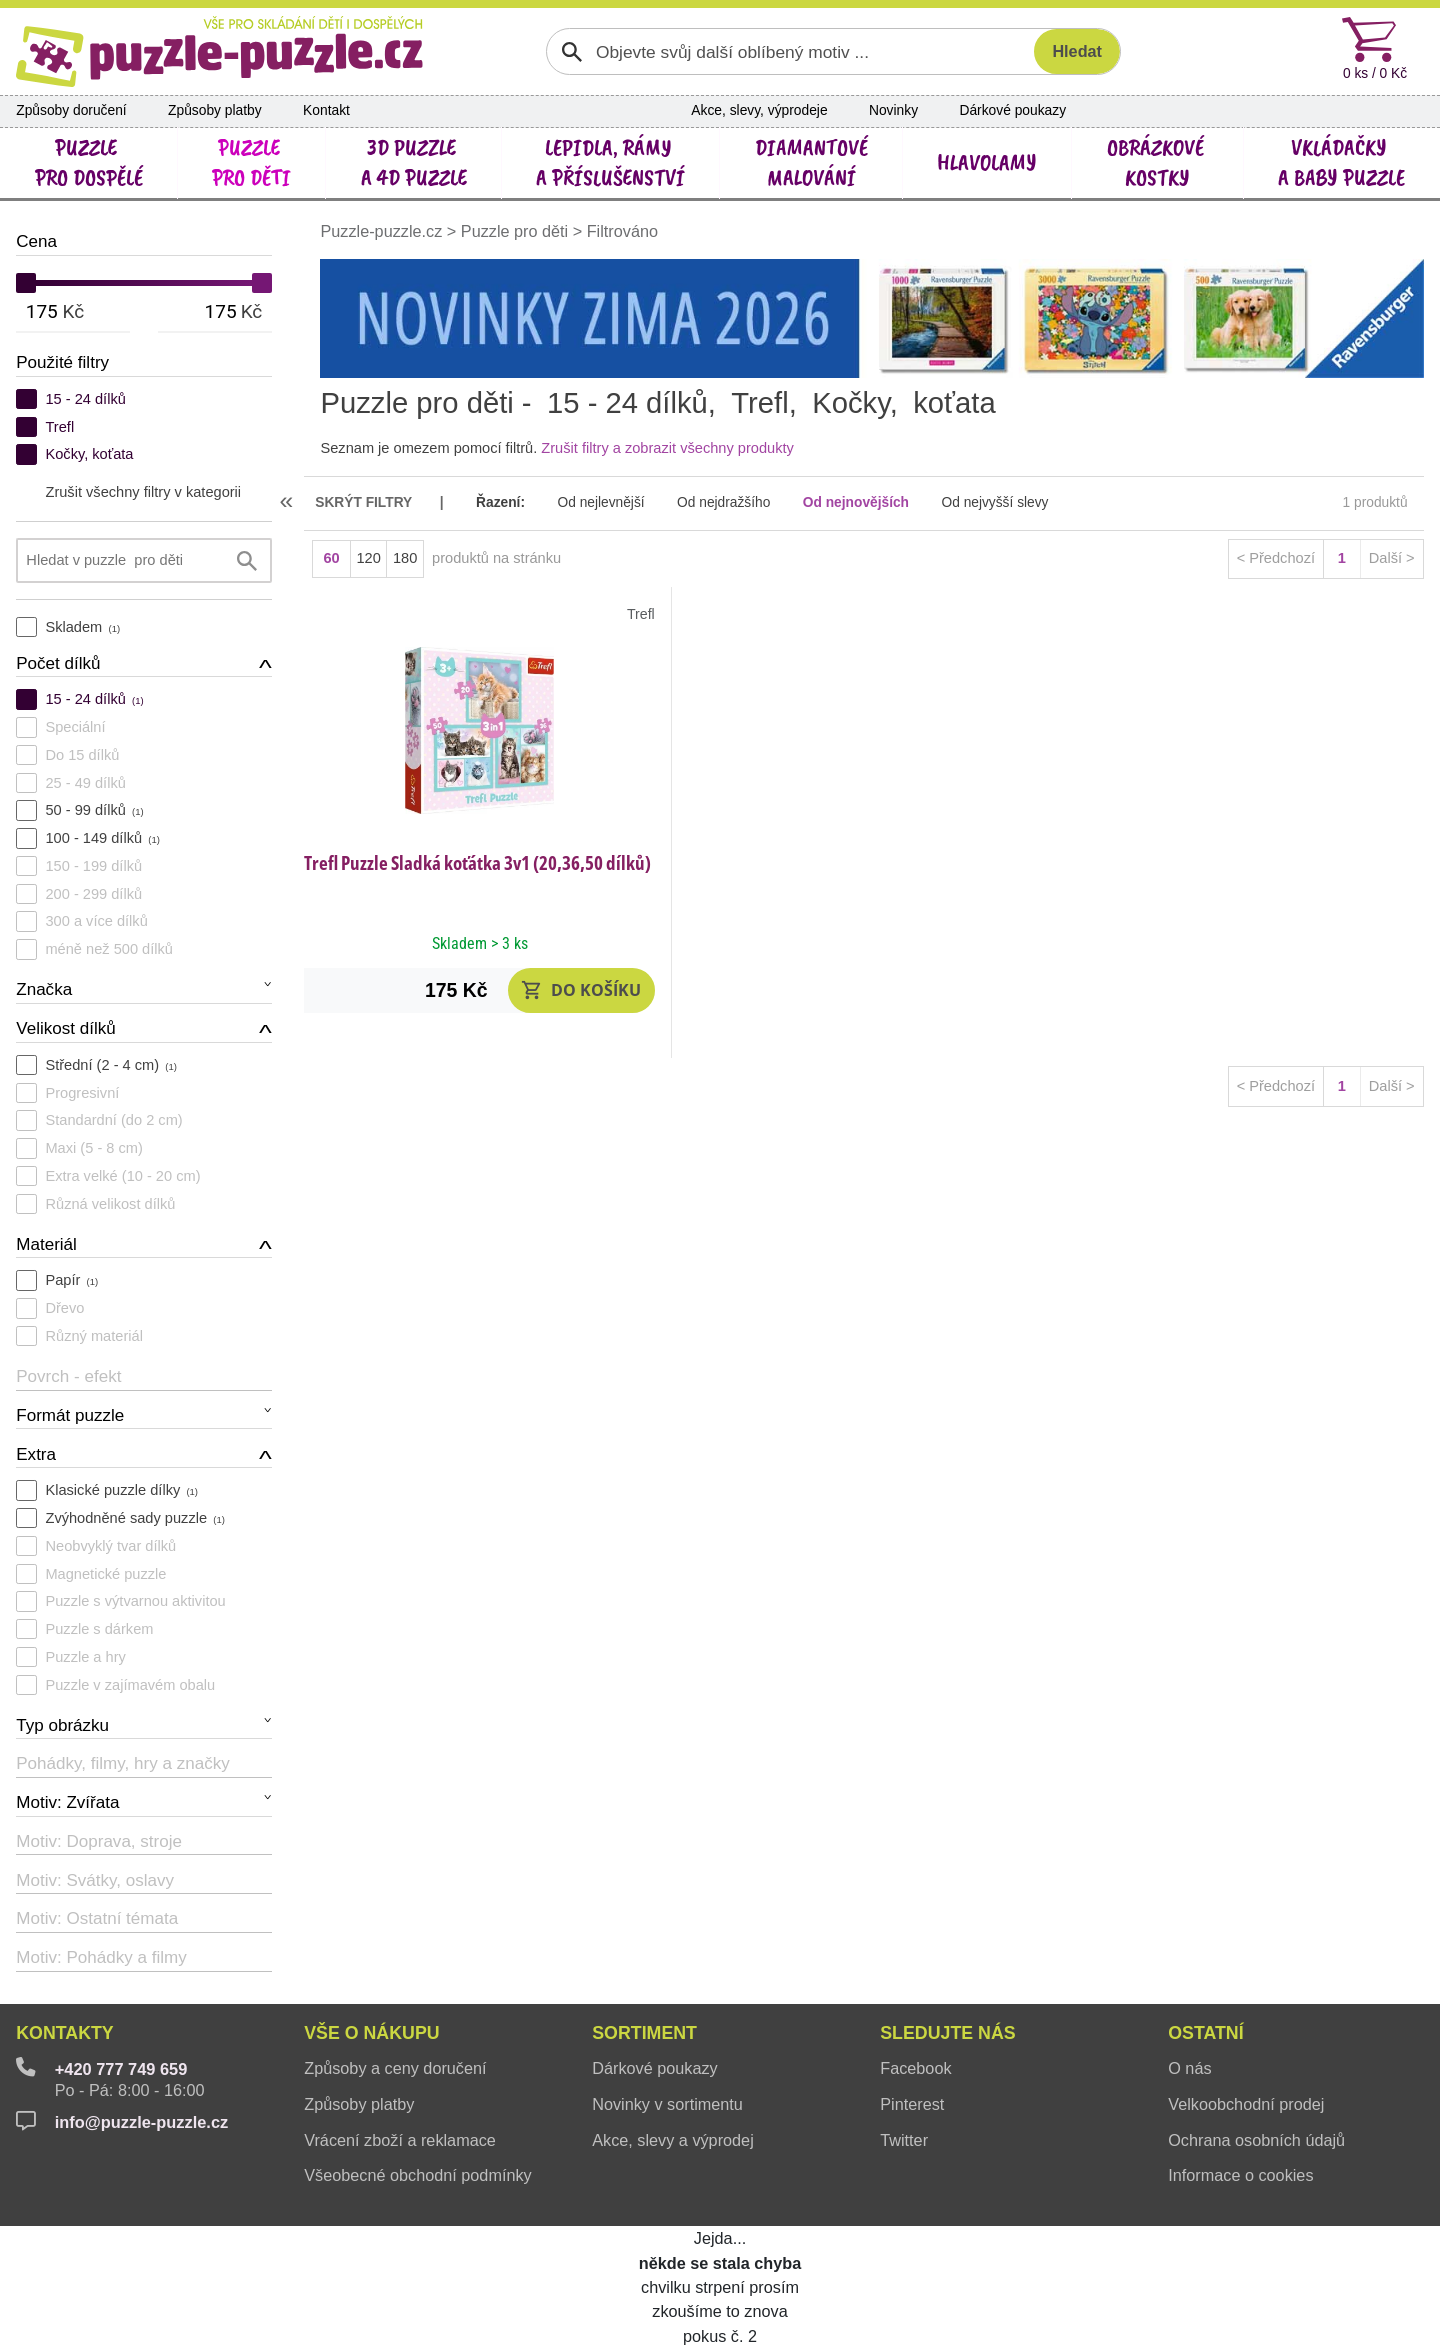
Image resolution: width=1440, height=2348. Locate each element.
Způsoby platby (215, 110)
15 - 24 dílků (85, 399)
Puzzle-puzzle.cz (383, 231)
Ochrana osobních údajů (1256, 2140)
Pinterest (912, 2104)
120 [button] (368, 558)
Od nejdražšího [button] (723, 502)
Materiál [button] (46, 1244)
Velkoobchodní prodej (1246, 2104)
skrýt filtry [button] (363, 502)
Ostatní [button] (1205, 2033)
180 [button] (405, 558)
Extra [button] (36, 1454)
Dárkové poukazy (1012, 110)
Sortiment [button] (644, 2033)
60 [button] (331, 558)
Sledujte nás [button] (947, 2033)
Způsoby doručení (71, 110)
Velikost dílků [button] (66, 1028)
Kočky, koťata (89, 454)
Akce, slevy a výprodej (673, 2140)
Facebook (915, 2068)
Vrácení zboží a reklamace (400, 2140)
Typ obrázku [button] (62, 1725)
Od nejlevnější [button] (600, 502)
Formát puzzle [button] (70, 1415)
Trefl (59, 427)
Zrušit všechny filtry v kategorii (143, 492)
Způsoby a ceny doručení (395, 2068)
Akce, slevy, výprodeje (759, 110)
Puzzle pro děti (514, 231)
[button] (581, 990)
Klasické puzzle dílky (121, 1490)
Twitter (904, 2140)
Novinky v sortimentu (667, 2104)
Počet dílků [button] (58, 663)
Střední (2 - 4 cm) (110, 1065)
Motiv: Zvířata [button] (67, 1802)
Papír (71, 1280)
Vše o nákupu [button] (371, 2033)
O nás (1189, 2068)
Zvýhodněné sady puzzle (134, 1518)
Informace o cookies (1240, 2175)
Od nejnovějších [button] (856, 502)
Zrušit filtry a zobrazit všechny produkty (667, 448)
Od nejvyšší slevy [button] (994, 502)
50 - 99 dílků (94, 810)
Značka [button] (44, 989)
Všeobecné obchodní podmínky (417, 2175)
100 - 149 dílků (102, 838)
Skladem (82, 627)
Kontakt (326, 110)
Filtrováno (622, 231)
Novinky (893, 110)
